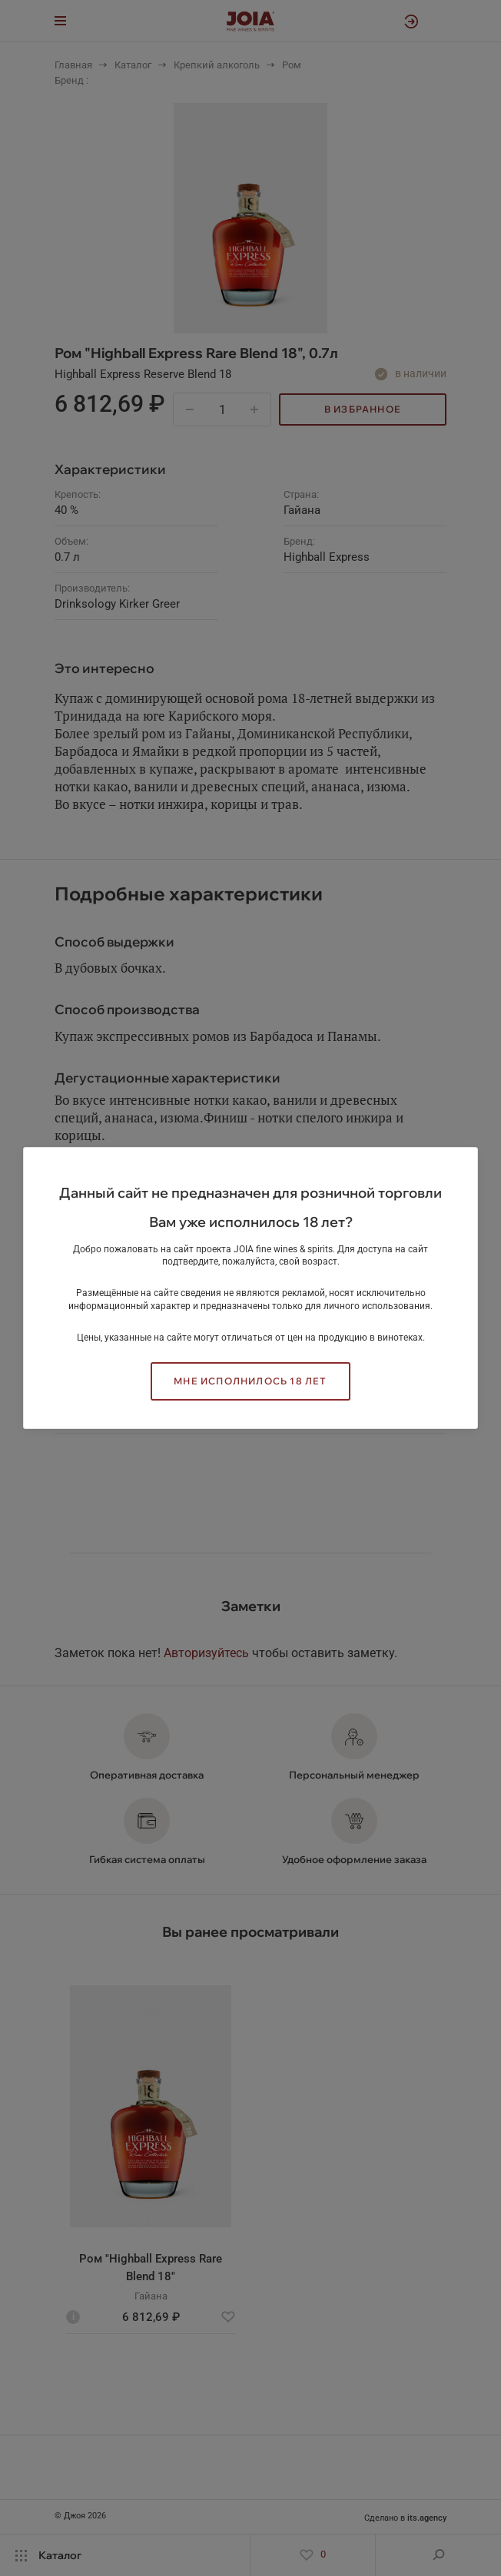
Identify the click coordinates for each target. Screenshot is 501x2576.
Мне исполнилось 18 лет (250, 1381)
